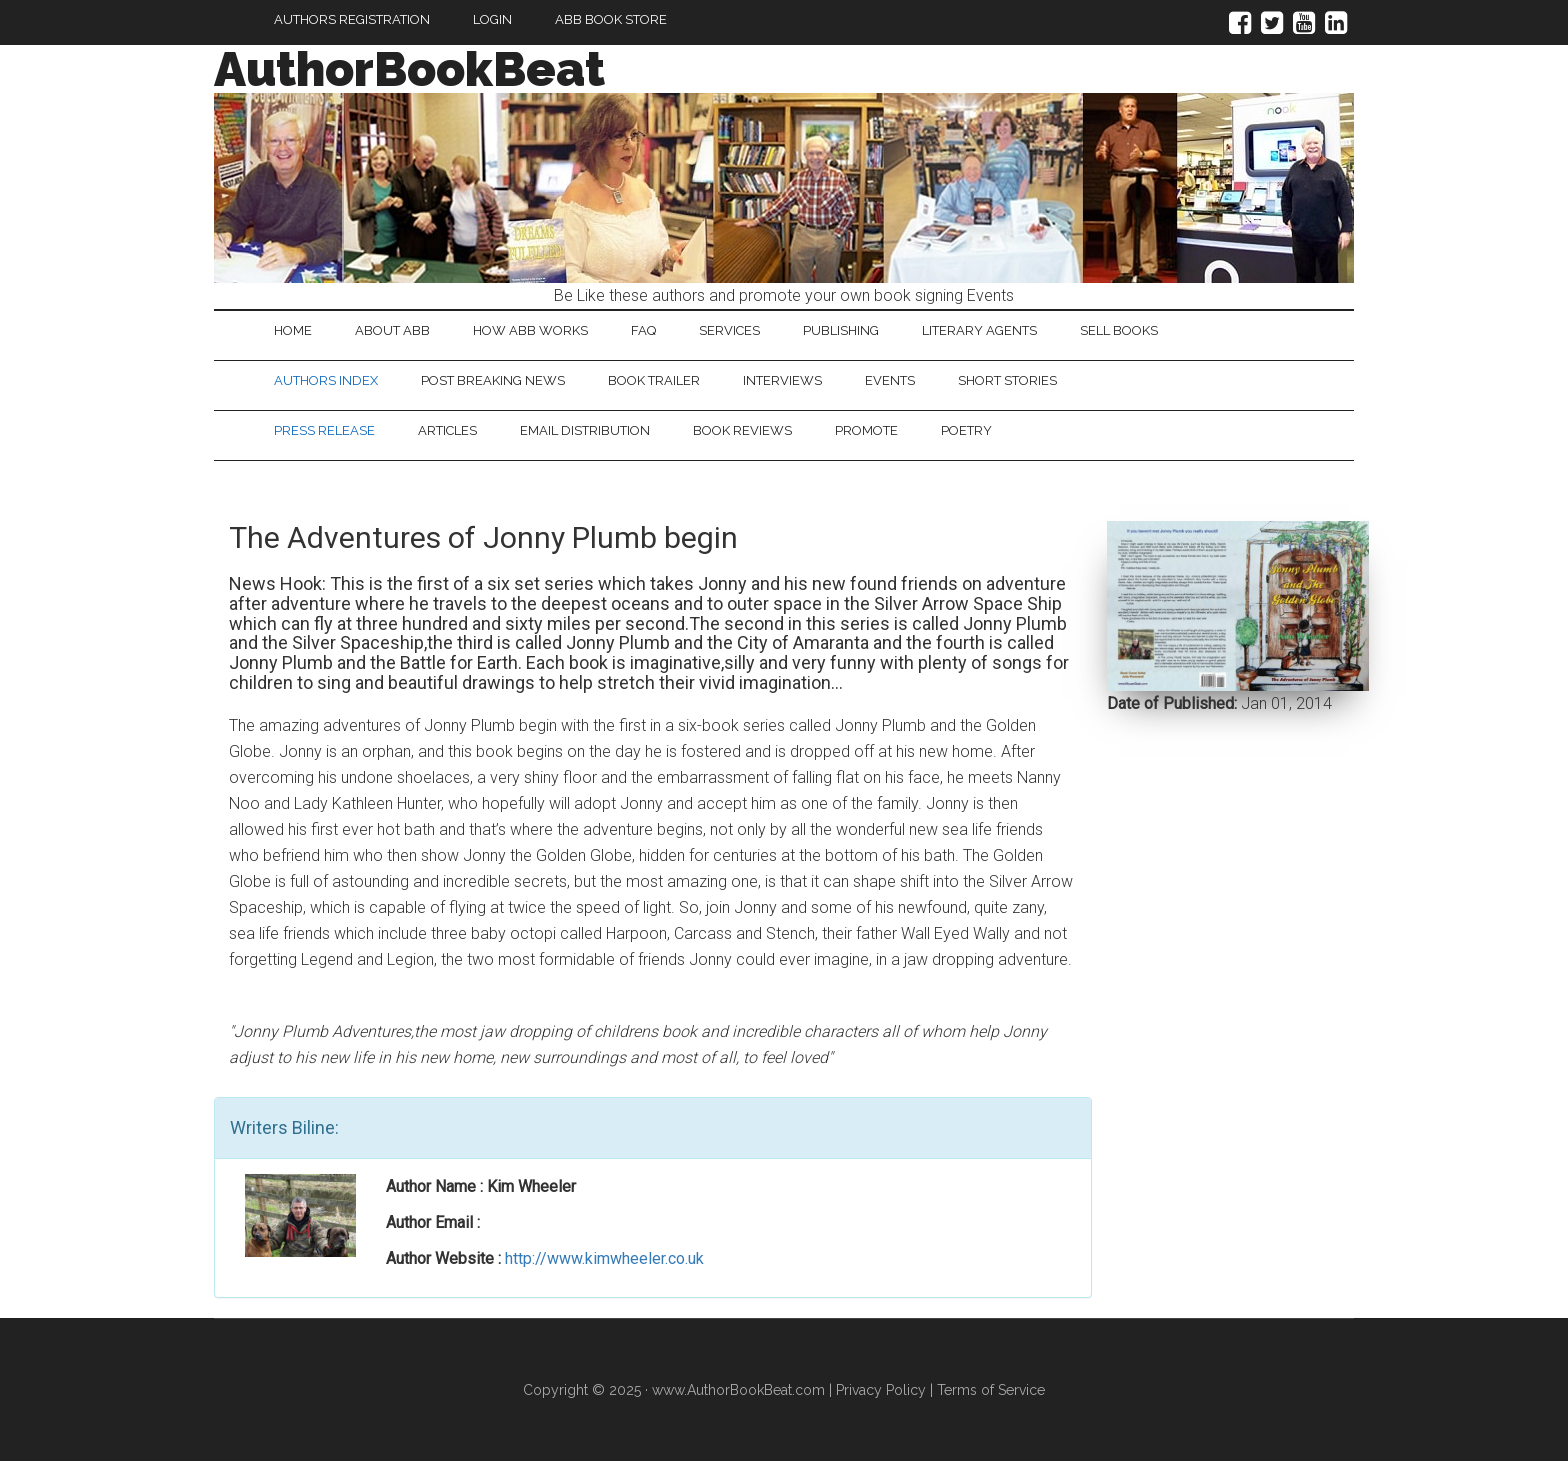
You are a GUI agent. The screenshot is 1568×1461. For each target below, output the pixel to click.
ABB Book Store (611, 19)
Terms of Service (991, 1390)
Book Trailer (654, 380)
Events (890, 380)
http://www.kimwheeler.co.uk (604, 1258)
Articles (447, 430)
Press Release (324, 430)
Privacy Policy (881, 1390)
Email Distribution (585, 430)
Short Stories (1007, 380)
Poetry (966, 430)
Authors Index (326, 380)
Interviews (782, 380)
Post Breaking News (493, 380)
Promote (866, 430)
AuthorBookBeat (409, 69)
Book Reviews (742, 430)
